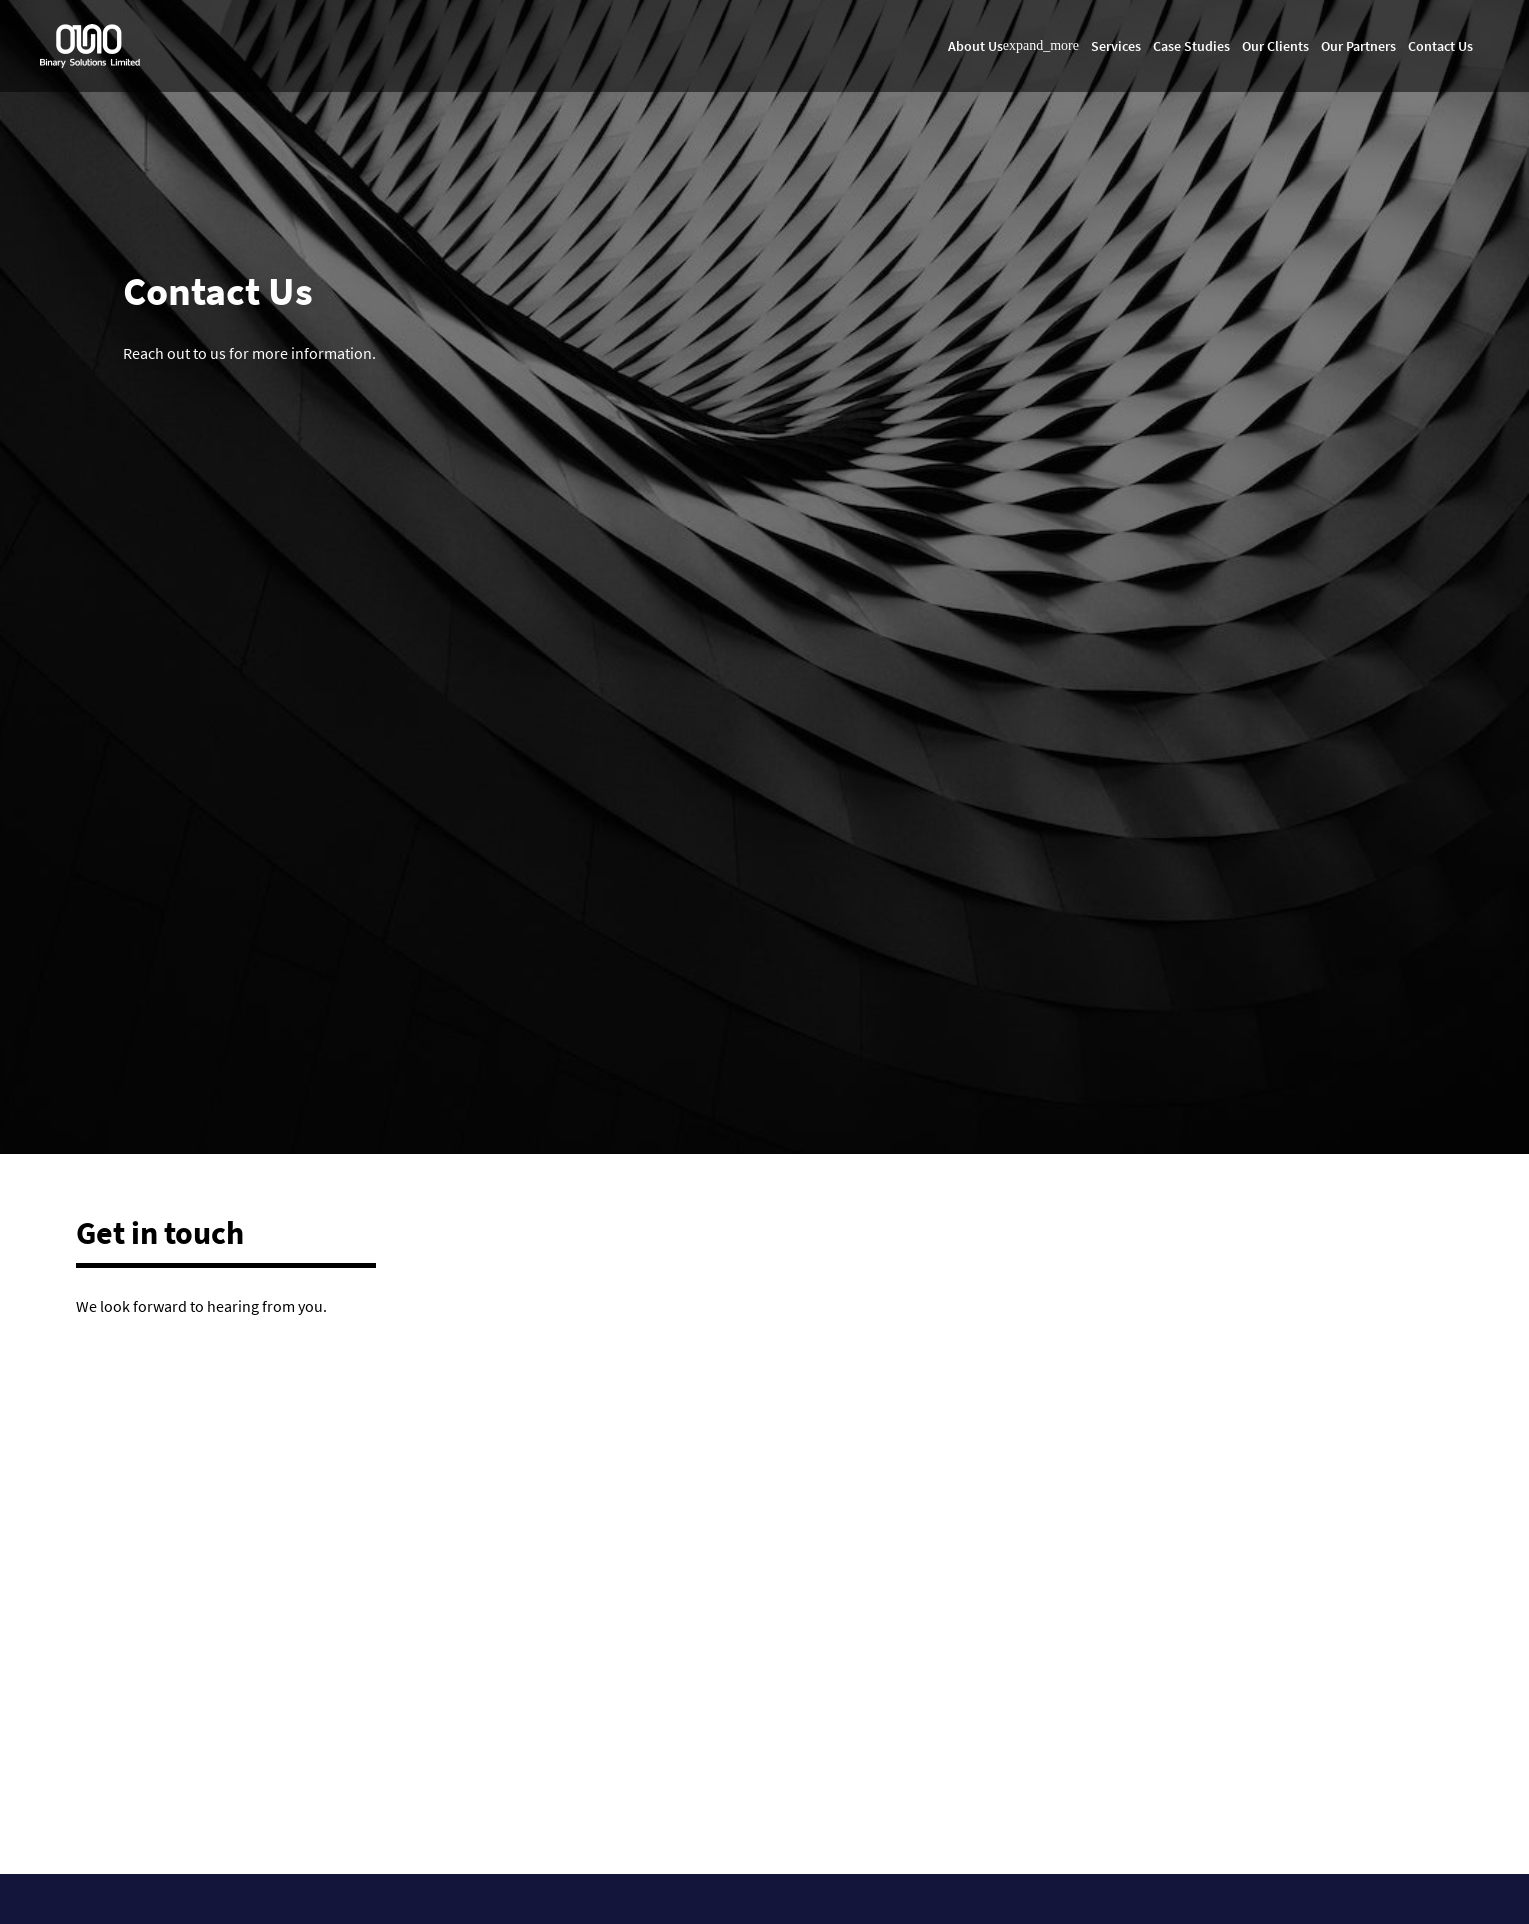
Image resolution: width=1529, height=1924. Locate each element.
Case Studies (1191, 46)
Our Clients (1275, 46)
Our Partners (1358, 46)
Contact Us (1440, 46)
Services (1116, 46)
